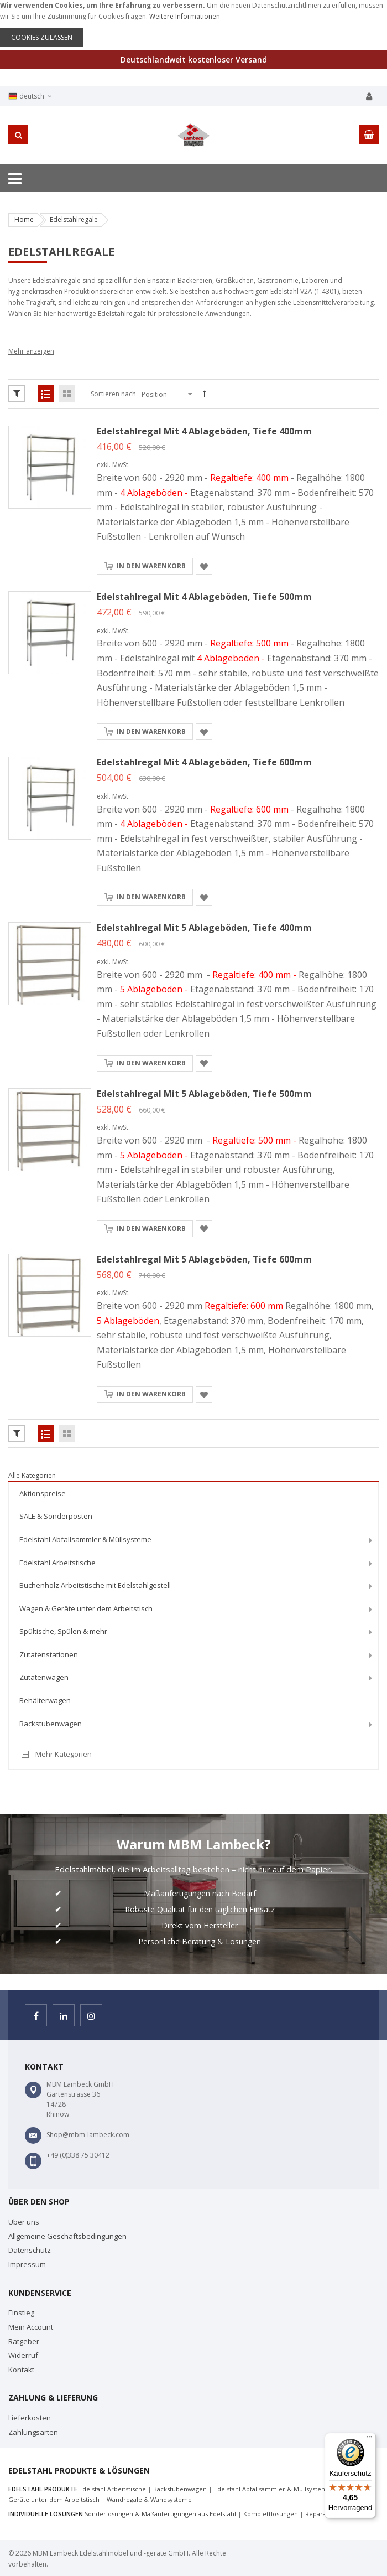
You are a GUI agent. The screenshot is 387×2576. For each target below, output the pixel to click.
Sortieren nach (113, 394)
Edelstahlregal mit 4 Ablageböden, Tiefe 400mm (204, 431)
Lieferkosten (29, 2418)
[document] (193, 23)
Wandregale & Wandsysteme (149, 2499)
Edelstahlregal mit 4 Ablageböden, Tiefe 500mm (204, 597)
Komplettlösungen (270, 2514)
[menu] (193, 1610)
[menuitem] (193, 1494)
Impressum (27, 2264)
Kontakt (21, 2370)
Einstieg (21, 2313)
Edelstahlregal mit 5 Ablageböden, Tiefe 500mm (204, 1094)
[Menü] (369, 2439)
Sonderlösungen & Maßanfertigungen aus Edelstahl (160, 2514)
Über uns (23, 2222)
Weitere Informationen (184, 16)
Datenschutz (29, 2250)
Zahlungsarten (33, 2432)
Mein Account (30, 2327)
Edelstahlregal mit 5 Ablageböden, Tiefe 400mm (204, 928)
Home (24, 219)
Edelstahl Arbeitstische (112, 2489)
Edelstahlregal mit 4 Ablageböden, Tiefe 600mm (204, 762)
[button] (204, 566)
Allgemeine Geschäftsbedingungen (67, 2236)
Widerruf (23, 2355)
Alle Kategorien (32, 1475)
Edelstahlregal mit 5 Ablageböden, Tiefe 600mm (204, 1259)
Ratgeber (23, 2341)
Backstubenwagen (180, 2489)
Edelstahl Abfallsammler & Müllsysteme (272, 2489)
